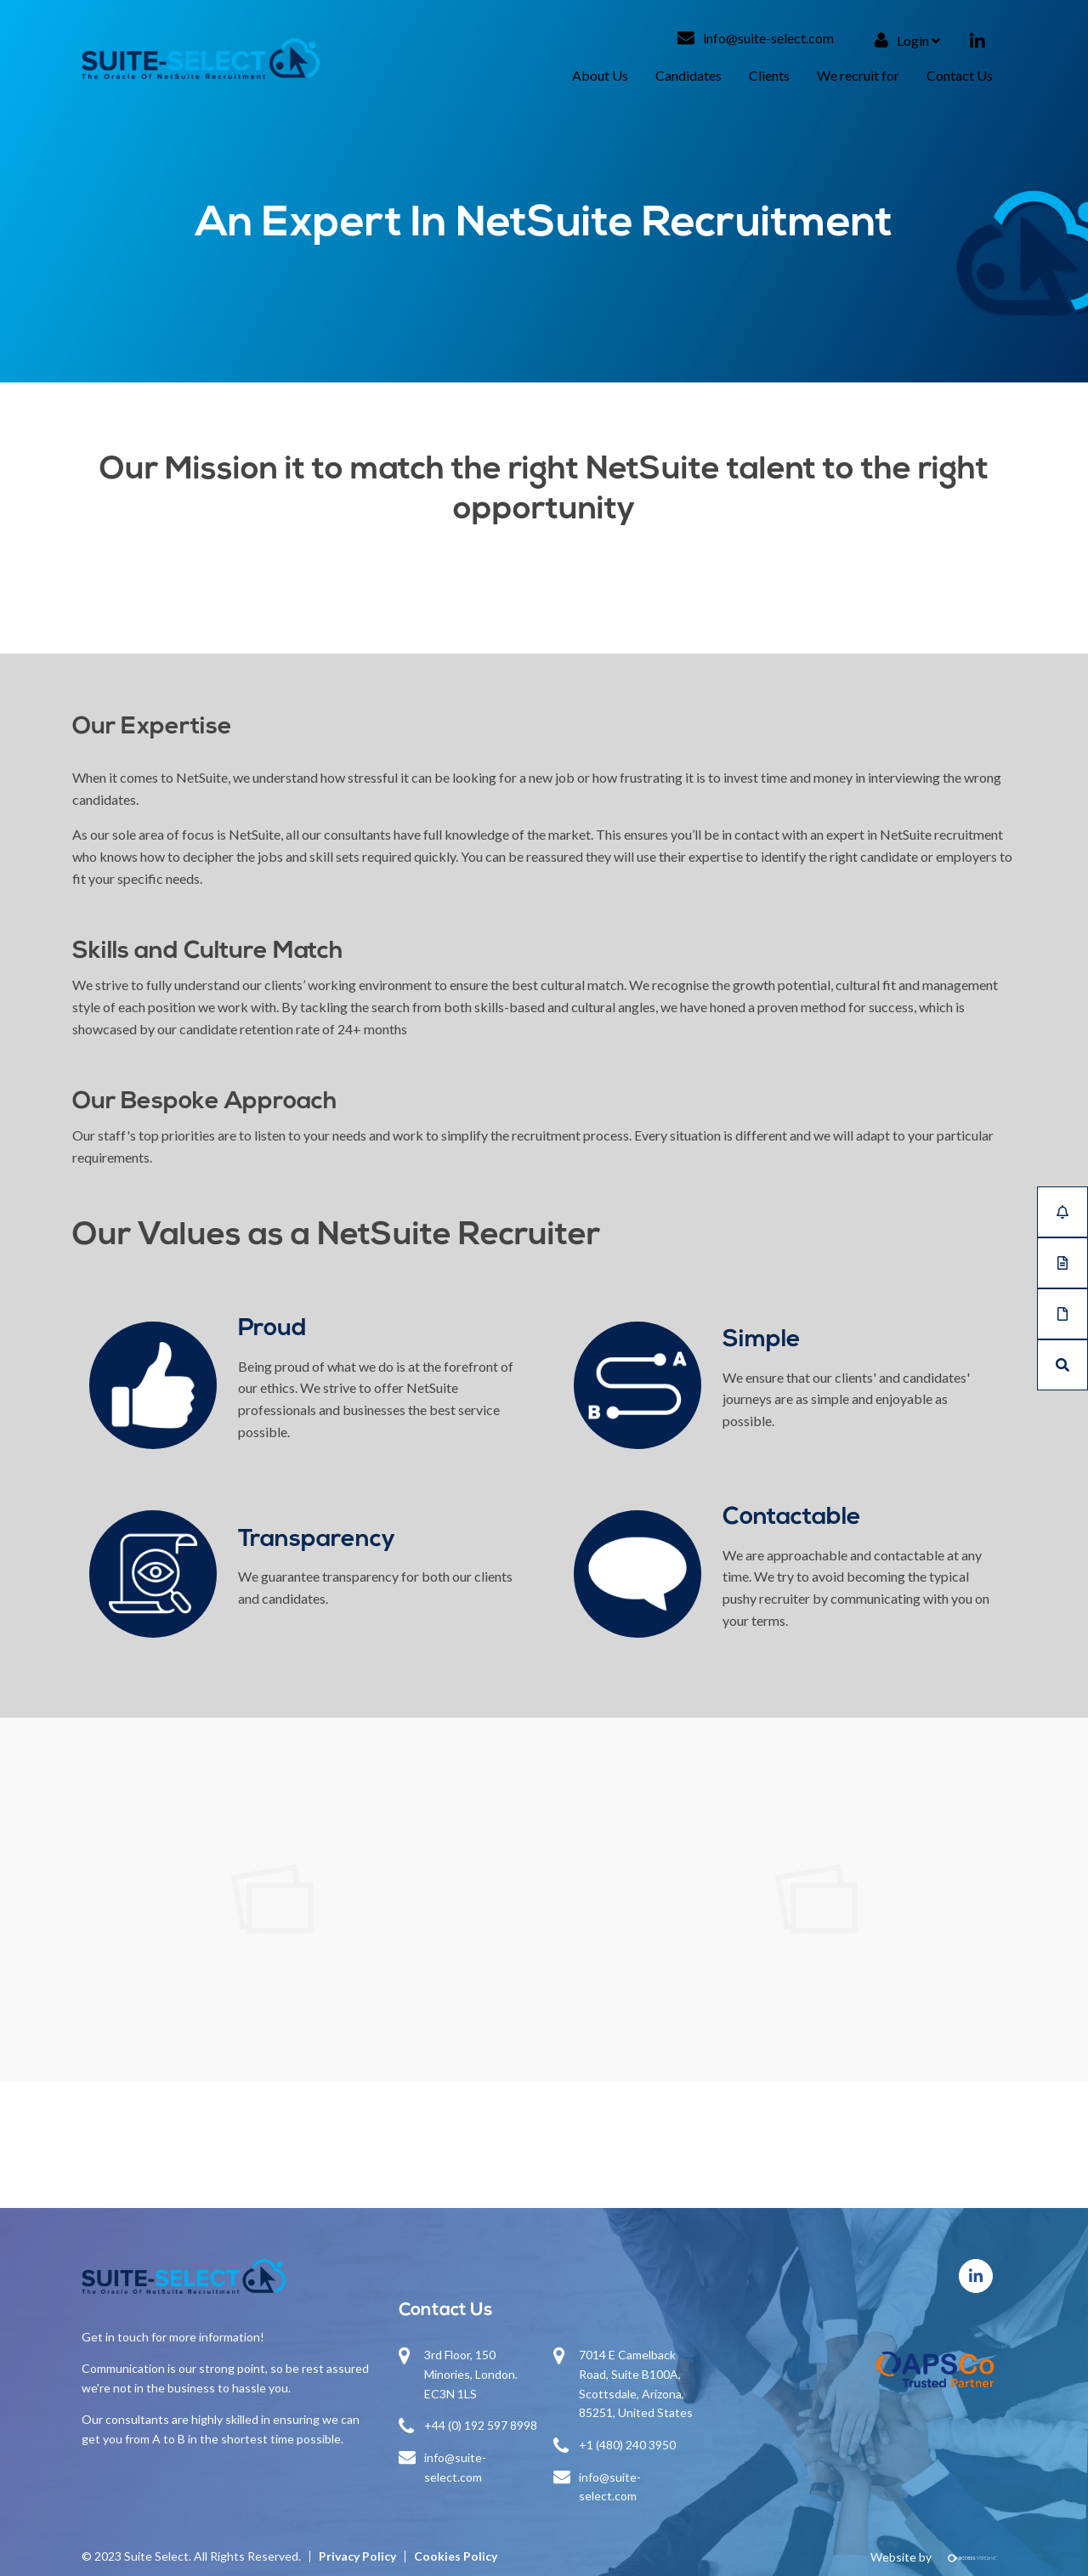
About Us (600, 75)
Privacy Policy (357, 2556)
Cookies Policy (455, 2556)
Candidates (688, 75)
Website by (938, 2557)
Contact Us (959, 75)
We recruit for (858, 75)
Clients (769, 75)
